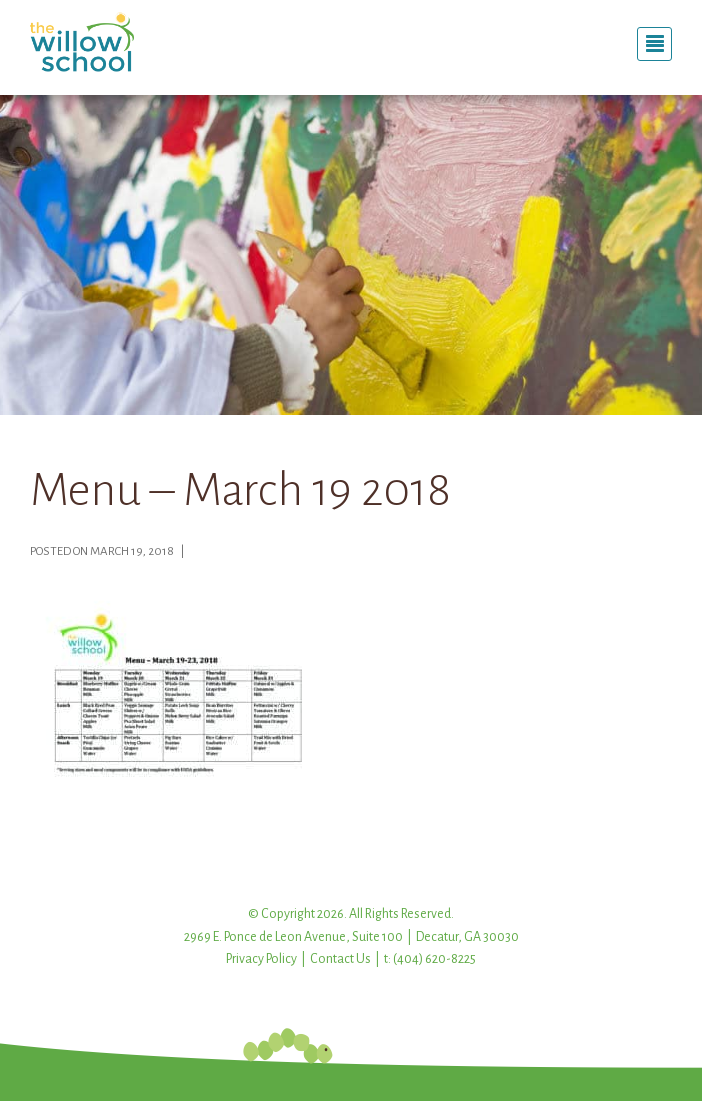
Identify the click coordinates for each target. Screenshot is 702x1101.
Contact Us (340, 959)
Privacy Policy (261, 959)
